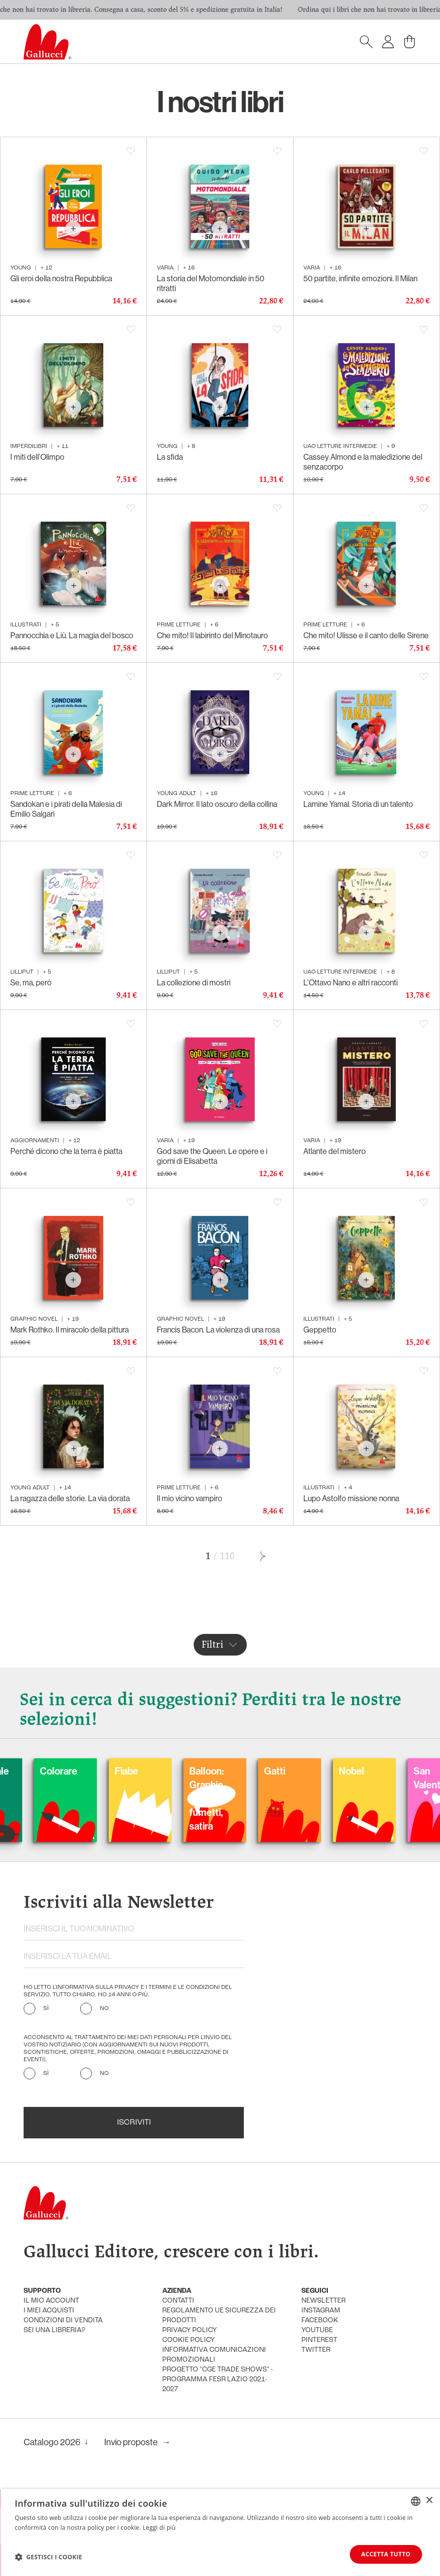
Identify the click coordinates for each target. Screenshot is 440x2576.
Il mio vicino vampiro (189, 1498)
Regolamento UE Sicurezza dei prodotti (219, 2315)
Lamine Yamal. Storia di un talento (358, 804)
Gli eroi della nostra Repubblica (61, 278)
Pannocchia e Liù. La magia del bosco (71, 635)
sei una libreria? (54, 2330)
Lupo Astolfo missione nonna (351, 1498)
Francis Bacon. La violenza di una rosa (218, 1329)
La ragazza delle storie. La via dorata (70, 1498)
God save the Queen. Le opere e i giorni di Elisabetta (212, 1156)
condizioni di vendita (63, 2320)
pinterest (319, 2340)
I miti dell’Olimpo (37, 457)
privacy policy (189, 2330)
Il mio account (51, 2301)
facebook (319, 2320)
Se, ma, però (31, 982)
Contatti (178, 2301)
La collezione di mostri (194, 982)
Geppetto (319, 1329)
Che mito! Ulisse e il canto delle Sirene (366, 635)
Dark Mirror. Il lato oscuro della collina (217, 804)
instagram (320, 2310)
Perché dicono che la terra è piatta (66, 1151)
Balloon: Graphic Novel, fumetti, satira (290, 1798)
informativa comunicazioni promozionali (214, 2355)
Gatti (358, 1771)
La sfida (170, 457)
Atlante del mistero (334, 1151)
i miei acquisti (49, 2310)
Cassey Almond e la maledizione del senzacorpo (362, 462)
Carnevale (70, 1771)
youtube (317, 2330)
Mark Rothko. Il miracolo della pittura (69, 1329)
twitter (315, 2350)
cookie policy (188, 2340)
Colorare (142, 1771)
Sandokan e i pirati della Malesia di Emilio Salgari (66, 809)
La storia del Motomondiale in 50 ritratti (210, 283)
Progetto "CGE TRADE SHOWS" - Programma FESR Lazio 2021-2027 (217, 2379)
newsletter (323, 2301)
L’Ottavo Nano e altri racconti (350, 982)
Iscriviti (134, 2123)
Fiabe (210, 1771)
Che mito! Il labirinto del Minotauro (212, 635)
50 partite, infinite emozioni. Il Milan (360, 278)
